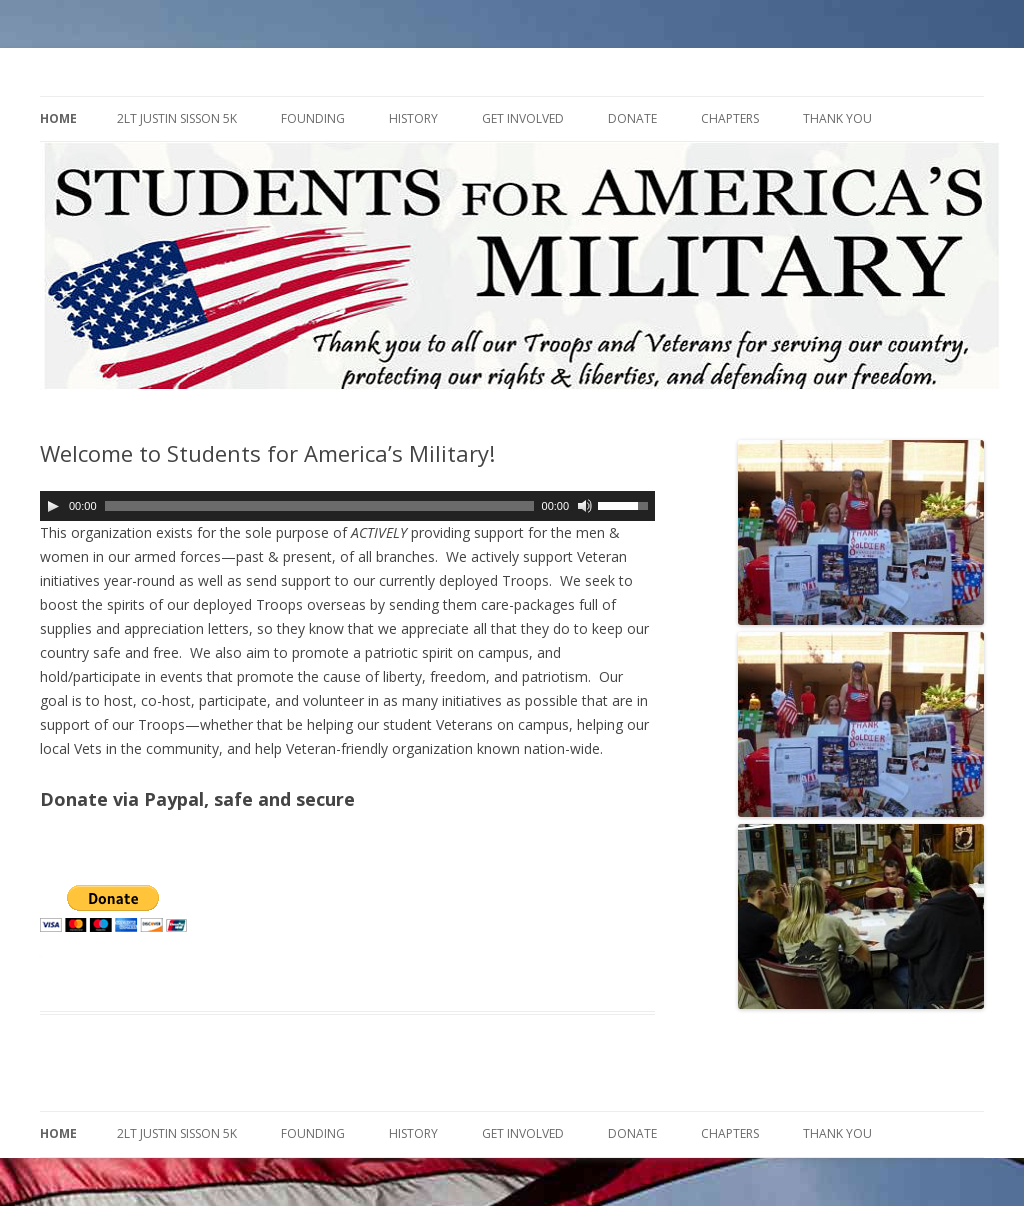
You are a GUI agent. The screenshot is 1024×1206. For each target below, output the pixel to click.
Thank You (837, 118)
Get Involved (523, 118)
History (413, 118)
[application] (347, 506)
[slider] (319, 506)
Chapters (730, 118)
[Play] (53, 506)
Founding (313, 118)
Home (58, 118)
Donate (632, 118)
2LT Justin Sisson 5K (177, 118)
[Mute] (585, 506)
